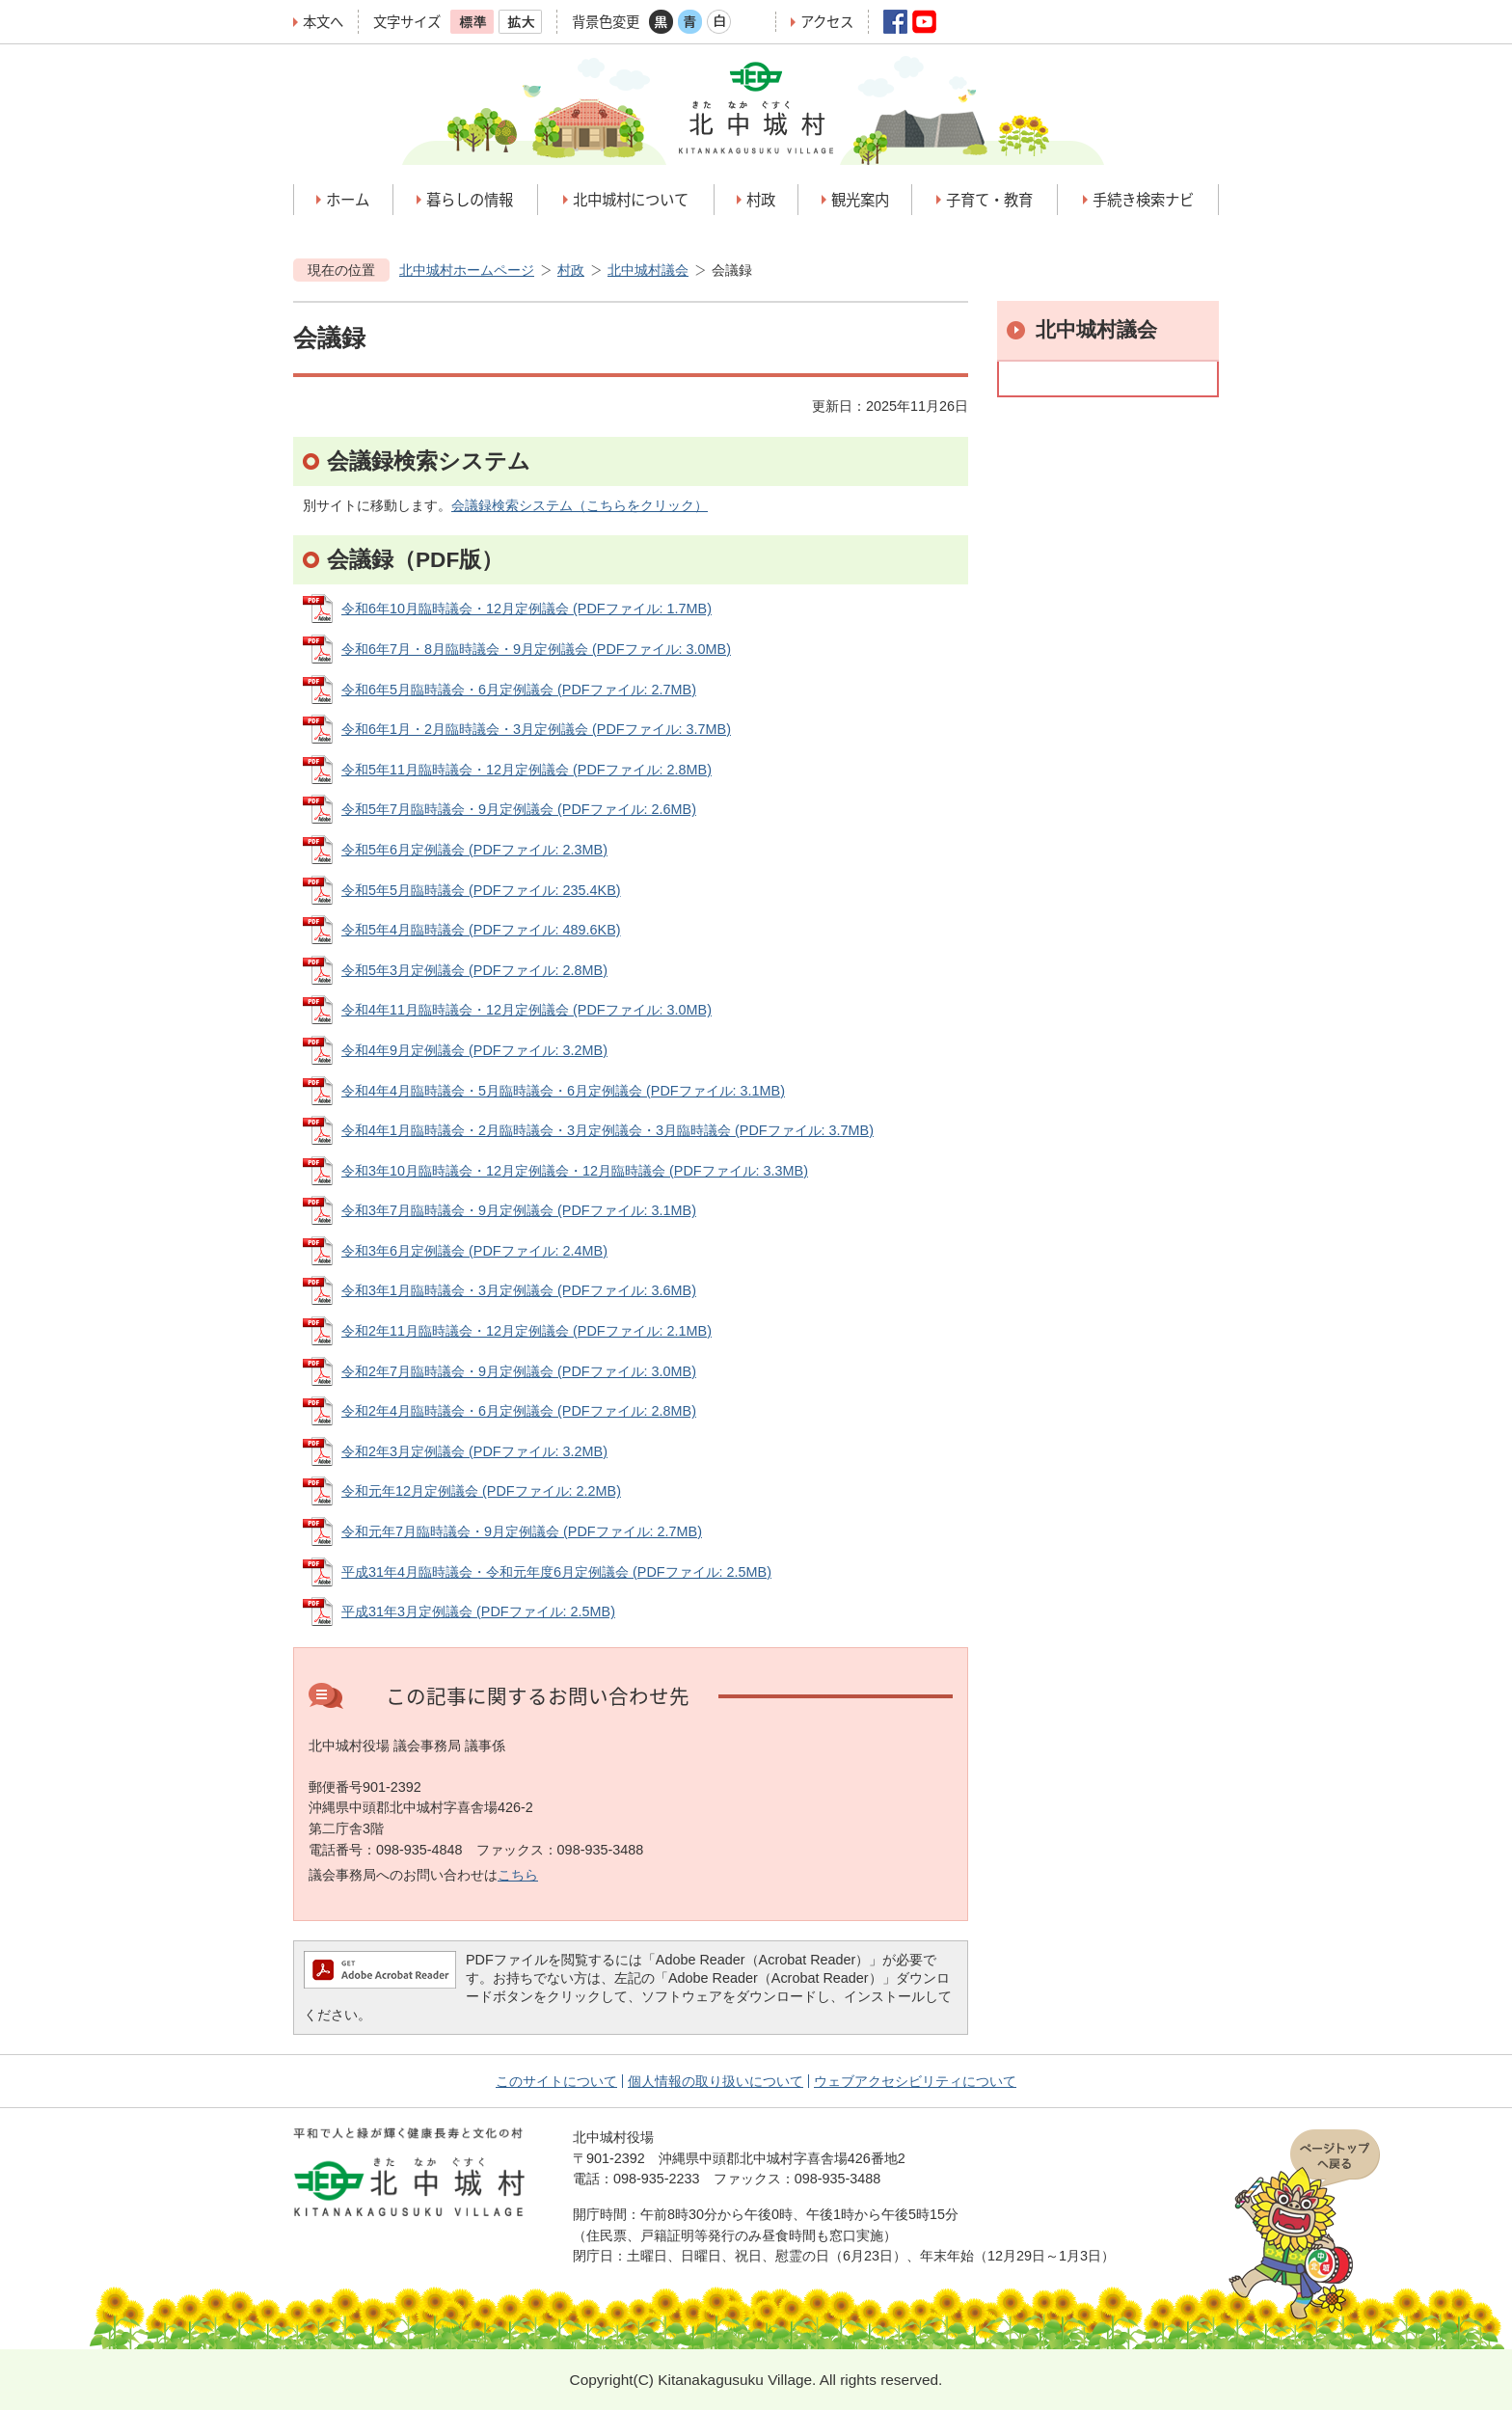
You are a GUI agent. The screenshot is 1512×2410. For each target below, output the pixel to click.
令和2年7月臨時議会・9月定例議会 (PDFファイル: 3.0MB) (518, 1371)
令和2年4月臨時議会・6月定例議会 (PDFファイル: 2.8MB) (518, 1411)
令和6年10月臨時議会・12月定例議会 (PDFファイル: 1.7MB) (526, 608)
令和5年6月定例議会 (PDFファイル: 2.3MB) (474, 849)
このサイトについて (556, 2081)
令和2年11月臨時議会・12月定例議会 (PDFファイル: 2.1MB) (526, 1331)
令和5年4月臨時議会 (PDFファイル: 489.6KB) (481, 929)
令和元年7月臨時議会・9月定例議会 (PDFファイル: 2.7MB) (521, 1531)
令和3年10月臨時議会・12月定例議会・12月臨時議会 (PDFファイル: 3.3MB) (574, 1170)
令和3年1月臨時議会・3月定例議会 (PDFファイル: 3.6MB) (518, 1290)
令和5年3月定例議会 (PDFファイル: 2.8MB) (474, 970)
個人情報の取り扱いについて (715, 2081)
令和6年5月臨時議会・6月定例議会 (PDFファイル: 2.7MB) (518, 689)
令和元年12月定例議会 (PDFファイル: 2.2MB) (481, 1491)
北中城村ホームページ (466, 270)
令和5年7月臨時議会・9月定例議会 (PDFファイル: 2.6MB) (518, 809)
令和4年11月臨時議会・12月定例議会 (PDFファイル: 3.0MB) (526, 1009)
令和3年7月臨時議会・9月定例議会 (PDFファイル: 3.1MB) (518, 1210)
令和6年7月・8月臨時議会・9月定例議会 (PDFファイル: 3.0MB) (536, 649)
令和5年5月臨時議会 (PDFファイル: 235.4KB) (481, 890)
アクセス (826, 22)
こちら (518, 1874)
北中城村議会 (648, 270)
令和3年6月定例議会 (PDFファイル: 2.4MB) (474, 1251)
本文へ (323, 22)
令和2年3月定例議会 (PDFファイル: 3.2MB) (474, 1451)
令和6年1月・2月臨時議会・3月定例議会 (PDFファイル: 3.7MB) (536, 729)
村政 (570, 270)
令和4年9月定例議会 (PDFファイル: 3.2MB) (474, 1050)
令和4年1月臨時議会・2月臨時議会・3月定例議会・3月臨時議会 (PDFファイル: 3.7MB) (607, 1130)
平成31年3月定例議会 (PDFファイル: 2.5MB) (478, 1611)
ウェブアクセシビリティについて (915, 2081)
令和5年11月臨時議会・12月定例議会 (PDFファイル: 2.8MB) (526, 769)
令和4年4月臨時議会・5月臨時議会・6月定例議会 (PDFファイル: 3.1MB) (563, 1090)
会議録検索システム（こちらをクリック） (579, 505)
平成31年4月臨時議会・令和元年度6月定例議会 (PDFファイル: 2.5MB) (556, 1572)
